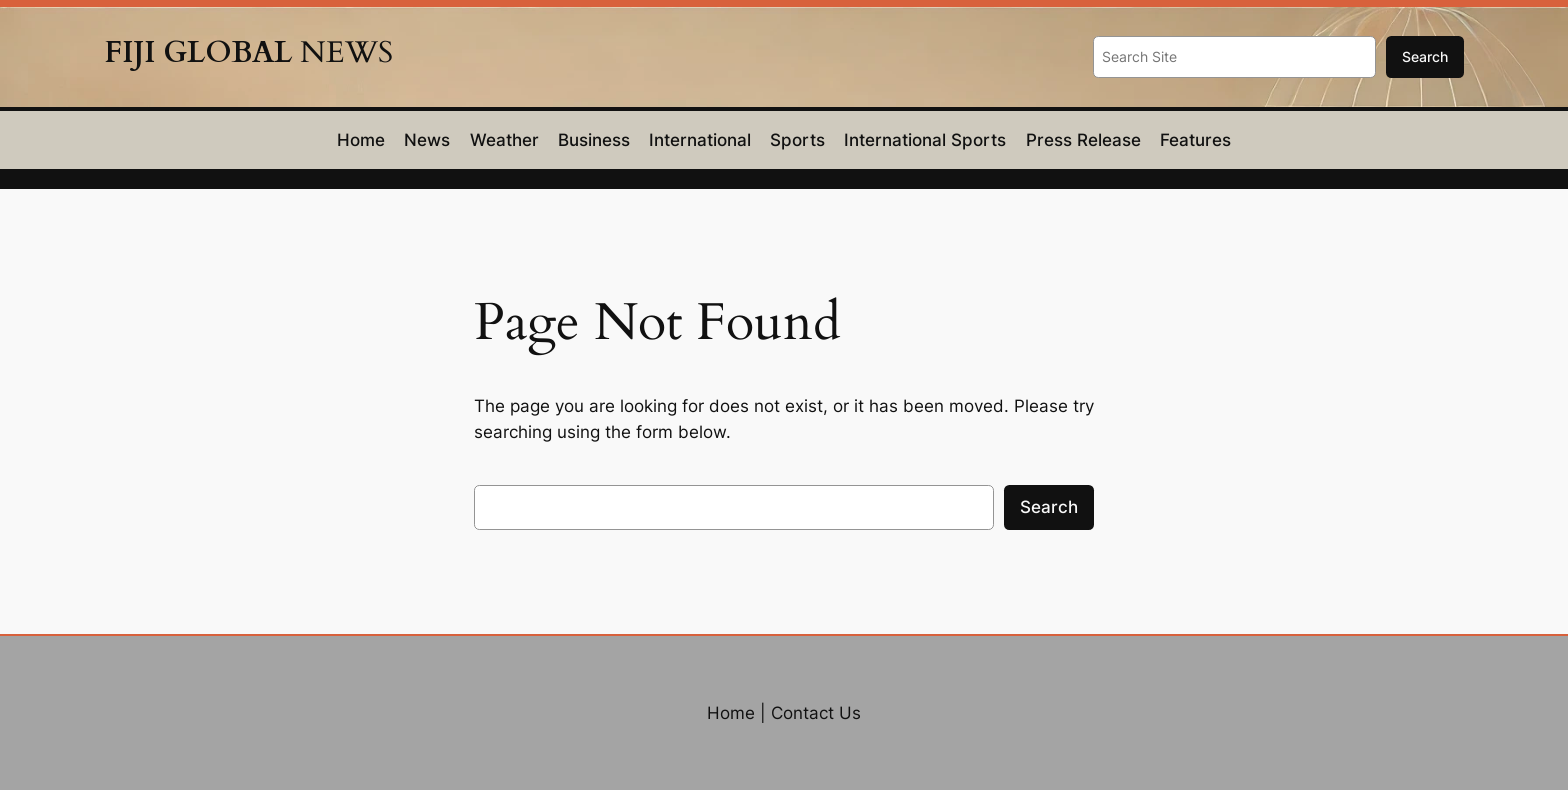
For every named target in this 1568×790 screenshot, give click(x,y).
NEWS (248, 53)
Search (1425, 56)
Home (731, 713)
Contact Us (816, 713)
